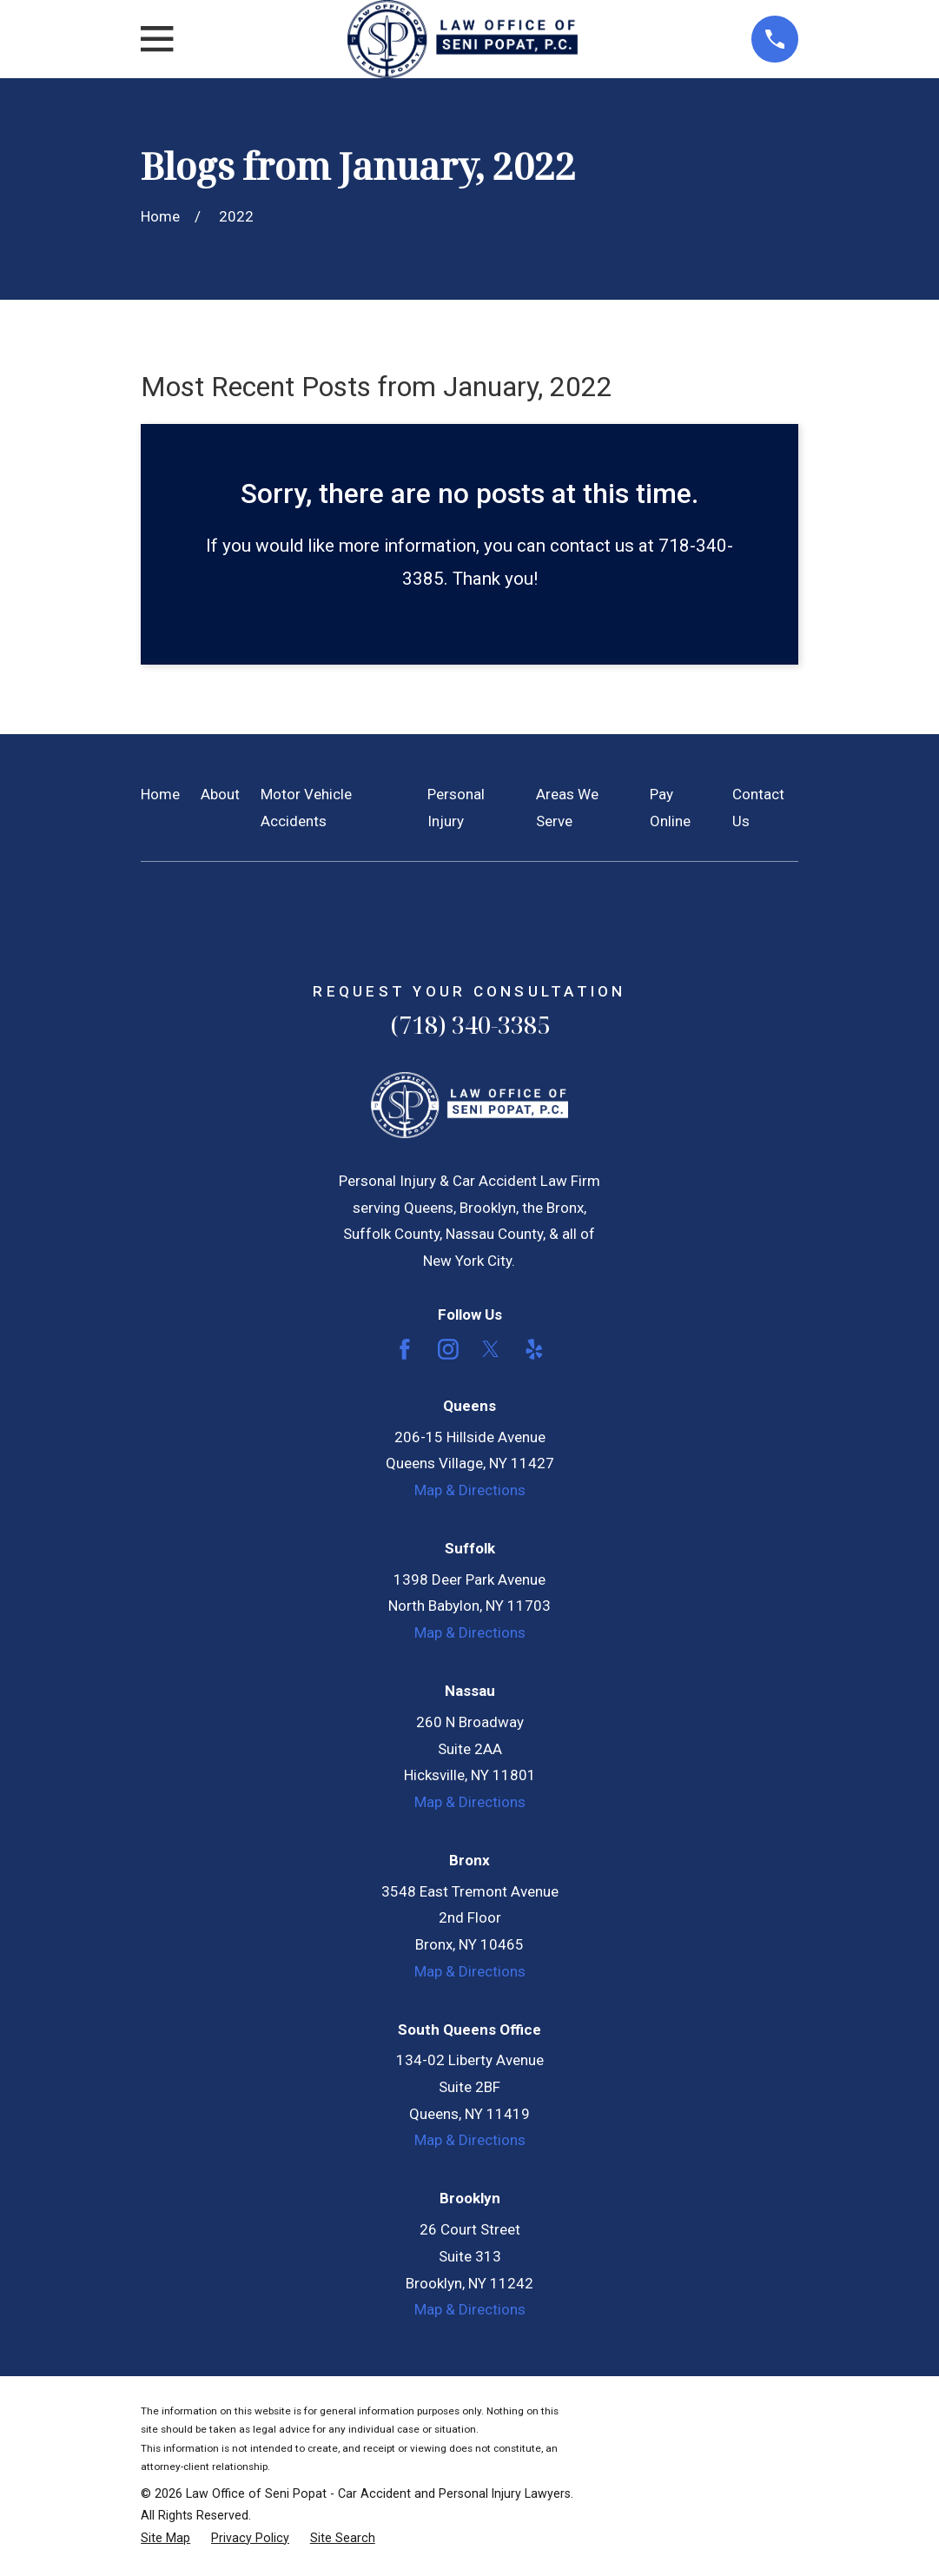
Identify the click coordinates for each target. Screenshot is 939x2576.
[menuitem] (165, 2538)
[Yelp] (534, 1349)
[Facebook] (404, 1349)
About (220, 794)
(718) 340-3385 (470, 1025)
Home (160, 794)
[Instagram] (448, 1349)
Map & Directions (470, 1490)
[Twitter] (490, 1349)
